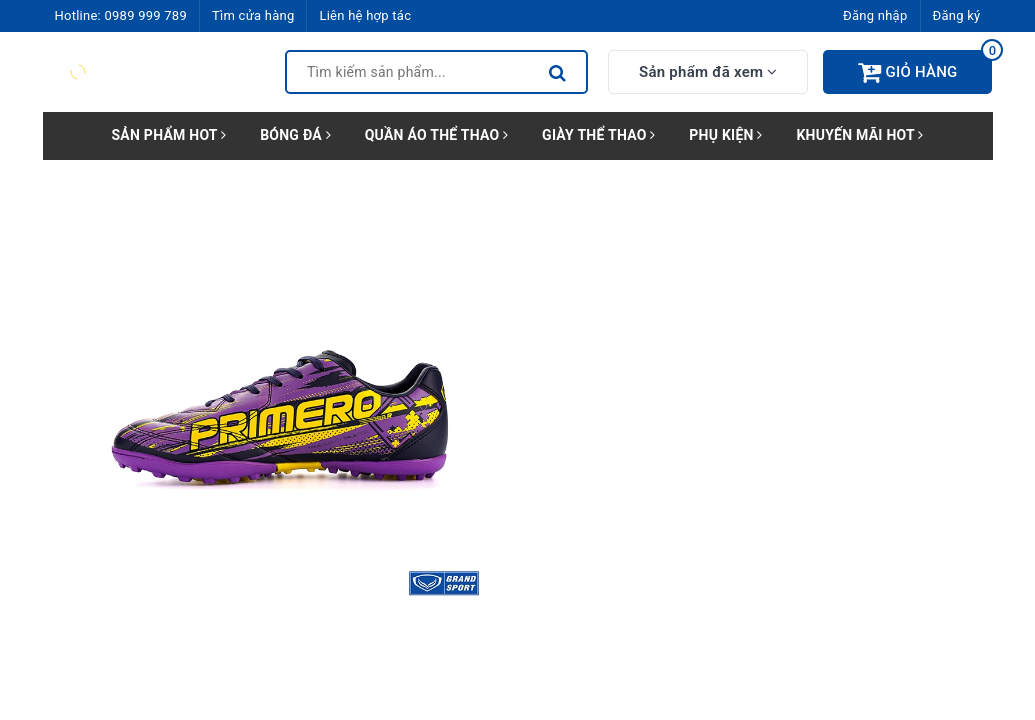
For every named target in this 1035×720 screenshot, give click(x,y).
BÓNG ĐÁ (295, 135)
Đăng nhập (875, 15)
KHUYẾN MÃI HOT (859, 135)
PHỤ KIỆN (725, 135)
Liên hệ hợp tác (365, 15)
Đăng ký (957, 15)
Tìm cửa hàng (253, 15)
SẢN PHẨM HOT (168, 135)
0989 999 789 (145, 15)
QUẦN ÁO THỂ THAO (437, 135)
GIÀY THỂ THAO (598, 135)
